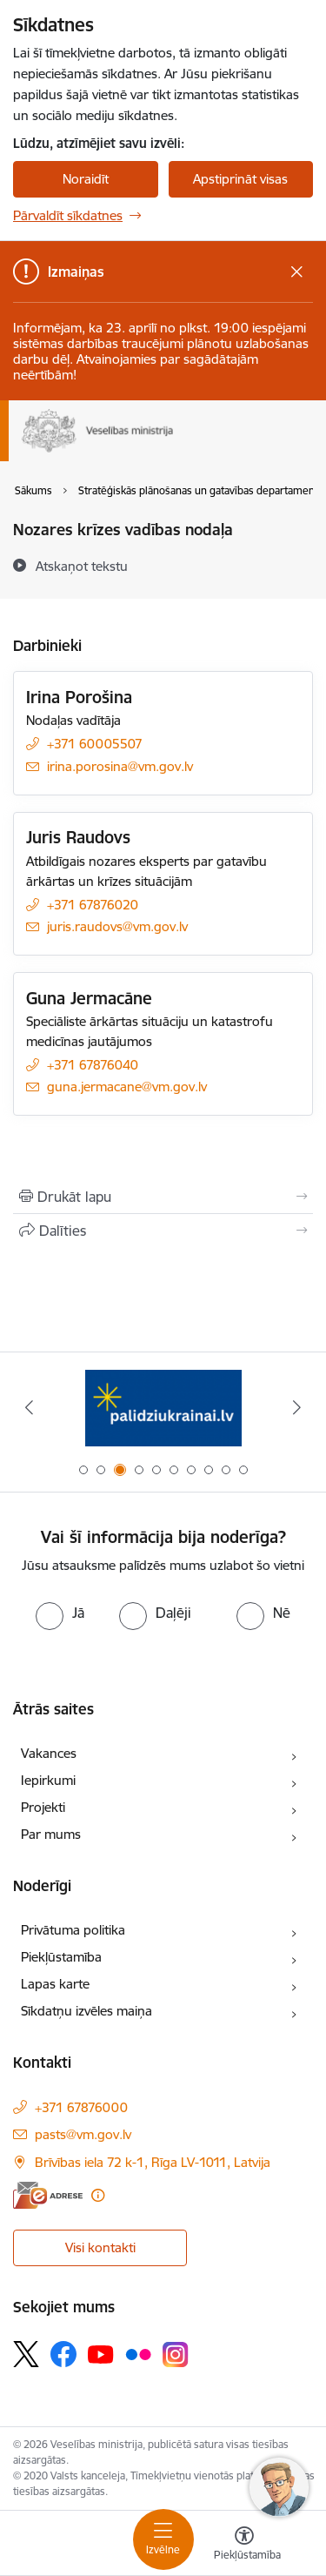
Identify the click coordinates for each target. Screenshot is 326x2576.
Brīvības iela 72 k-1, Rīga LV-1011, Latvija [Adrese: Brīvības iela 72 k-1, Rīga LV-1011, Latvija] (152, 2162)
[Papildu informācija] (97, 2195)
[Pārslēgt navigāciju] (163, 2539)
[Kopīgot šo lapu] (163, 1230)
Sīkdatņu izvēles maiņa (86, 2010)
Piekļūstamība (61, 1957)
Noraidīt (86, 179)
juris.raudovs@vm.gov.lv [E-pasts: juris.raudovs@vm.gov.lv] (117, 926)
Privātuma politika (73, 1930)
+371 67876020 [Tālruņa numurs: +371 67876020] (92, 904)
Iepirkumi (48, 1780)
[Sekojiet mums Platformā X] (26, 2354)
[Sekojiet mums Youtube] (101, 2353)
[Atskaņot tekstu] (82, 565)
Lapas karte (55, 1984)
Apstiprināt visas (240, 179)
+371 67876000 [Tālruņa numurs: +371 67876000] (81, 2107)
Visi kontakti (100, 2247)
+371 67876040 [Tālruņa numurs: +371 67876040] (92, 1065)
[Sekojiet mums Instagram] (176, 2354)
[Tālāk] (297, 1407)
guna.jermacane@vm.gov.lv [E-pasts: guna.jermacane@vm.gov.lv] (127, 1086)
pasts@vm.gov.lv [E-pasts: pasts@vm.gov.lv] (83, 2134)
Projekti (43, 1807)
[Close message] (297, 272)
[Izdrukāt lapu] (163, 1196)
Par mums (51, 1834)
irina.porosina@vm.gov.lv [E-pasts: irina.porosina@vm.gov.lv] (120, 766)
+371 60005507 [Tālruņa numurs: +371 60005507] (95, 743)
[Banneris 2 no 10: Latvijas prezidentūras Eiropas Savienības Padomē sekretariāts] (163, 1407)
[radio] (60, 1612)
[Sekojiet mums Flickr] (138, 2353)
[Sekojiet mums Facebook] (63, 2354)
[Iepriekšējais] (28, 1407)
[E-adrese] (48, 2195)
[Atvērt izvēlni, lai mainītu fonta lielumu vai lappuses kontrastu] (244, 2546)
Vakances (49, 1753)
